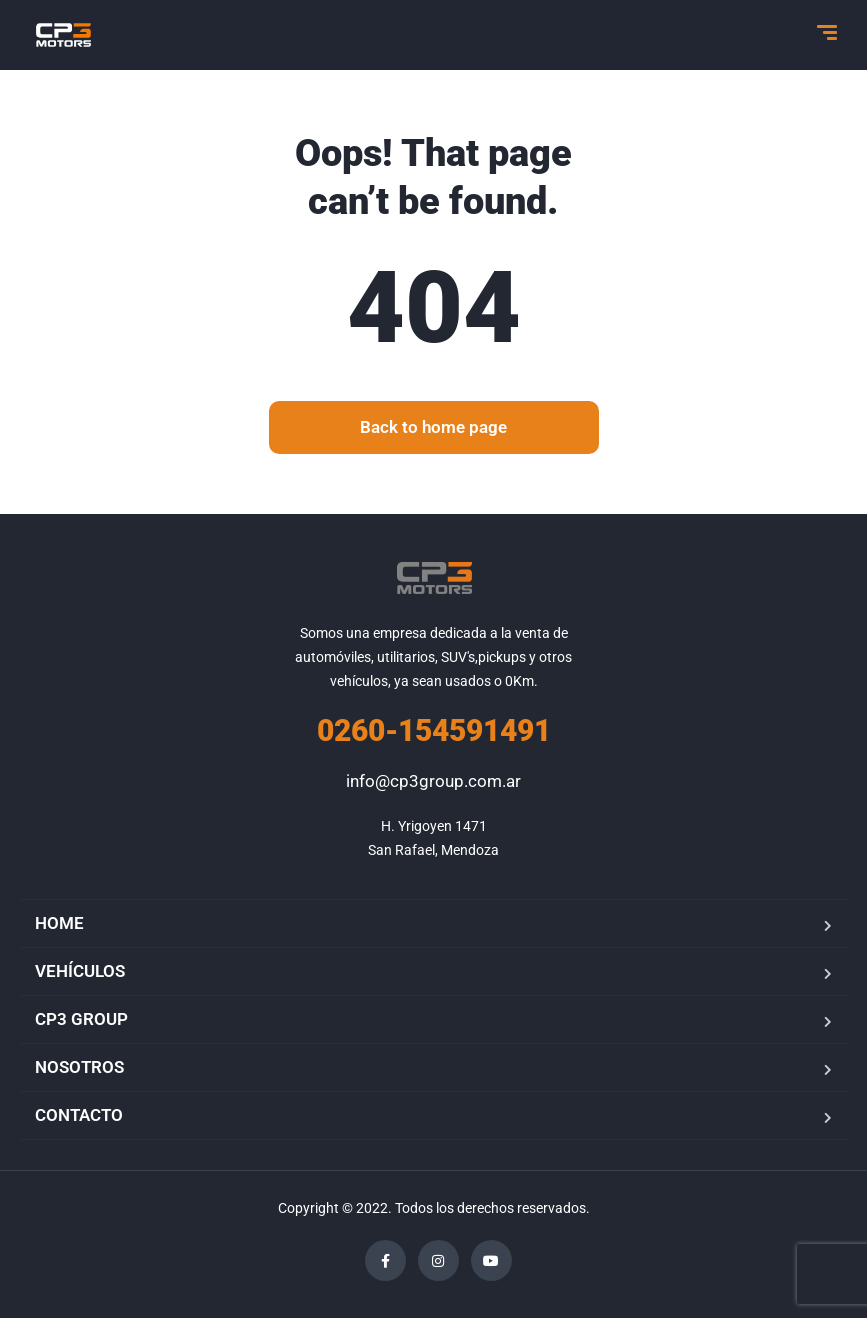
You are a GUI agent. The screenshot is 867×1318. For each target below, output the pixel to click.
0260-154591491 (434, 730)
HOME (59, 923)
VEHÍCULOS (80, 971)
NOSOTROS (79, 1067)
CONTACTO (79, 1115)
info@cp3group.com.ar (433, 781)
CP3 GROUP (81, 1019)
